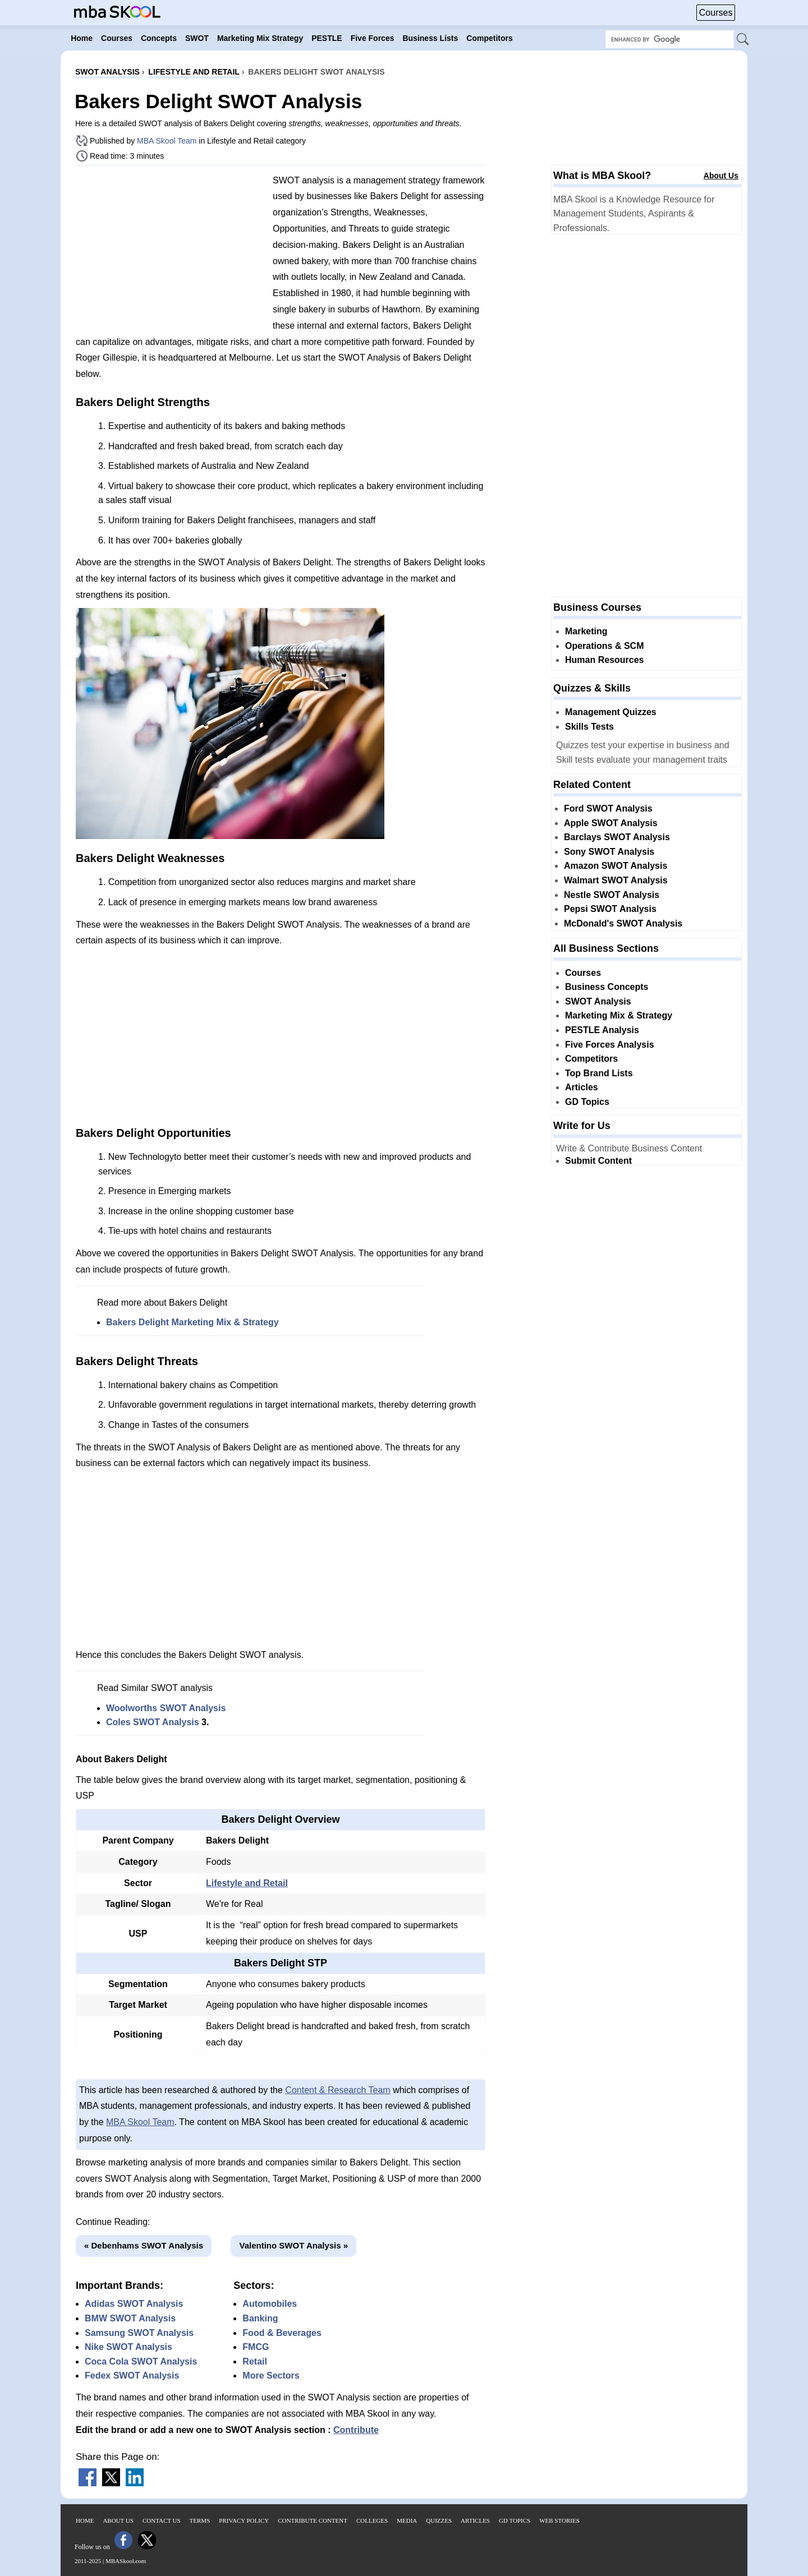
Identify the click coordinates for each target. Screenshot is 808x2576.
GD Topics (587, 1102)
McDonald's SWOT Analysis (623, 923)
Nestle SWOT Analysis (611, 895)
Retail (254, 2361)
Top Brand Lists (599, 1073)
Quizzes (439, 2520)
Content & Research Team (337, 2090)
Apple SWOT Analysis (611, 823)
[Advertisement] (170, 252)
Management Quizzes (610, 712)
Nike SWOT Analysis (128, 2347)
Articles (581, 1087)
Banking (260, 2318)
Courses (716, 12)
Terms (200, 2520)
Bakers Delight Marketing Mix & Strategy (192, 1322)
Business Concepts (606, 987)
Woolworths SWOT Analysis (166, 1708)
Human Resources (604, 660)
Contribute (356, 2430)
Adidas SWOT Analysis (134, 2303)
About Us (721, 175)
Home (85, 2520)
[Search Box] (669, 39)
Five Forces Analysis (609, 1044)
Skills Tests (589, 726)
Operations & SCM (604, 646)
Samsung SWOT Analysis (139, 2333)
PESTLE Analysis (602, 1030)
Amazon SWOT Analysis (615, 865)
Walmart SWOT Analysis (616, 880)
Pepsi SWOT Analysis (610, 909)
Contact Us (162, 2520)
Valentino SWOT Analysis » (293, 2245)
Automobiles (269, 2303)
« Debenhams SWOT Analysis (143, 2245)
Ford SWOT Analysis (608, 808)
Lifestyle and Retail (247, 1883)
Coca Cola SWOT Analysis (141, 2361)
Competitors (591, 1058)
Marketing (586, 631)
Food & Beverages (281, 2333)
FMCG (255, 2347)
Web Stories (559, 2520)
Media (407, 2520)
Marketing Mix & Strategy (618, 1015)
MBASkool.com (125, 2560)
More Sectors (270, 2375)
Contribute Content (312, 2520)
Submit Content (598, 1160)
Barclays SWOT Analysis (617, 837)
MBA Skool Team (166, 140)
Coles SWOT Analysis (152, 1722)
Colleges (372, 2520)
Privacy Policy (244, 2520)
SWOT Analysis (598, 1001)
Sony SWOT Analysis (609, 851)
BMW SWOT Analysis (130, 2318)
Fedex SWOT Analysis (132, 2375)
